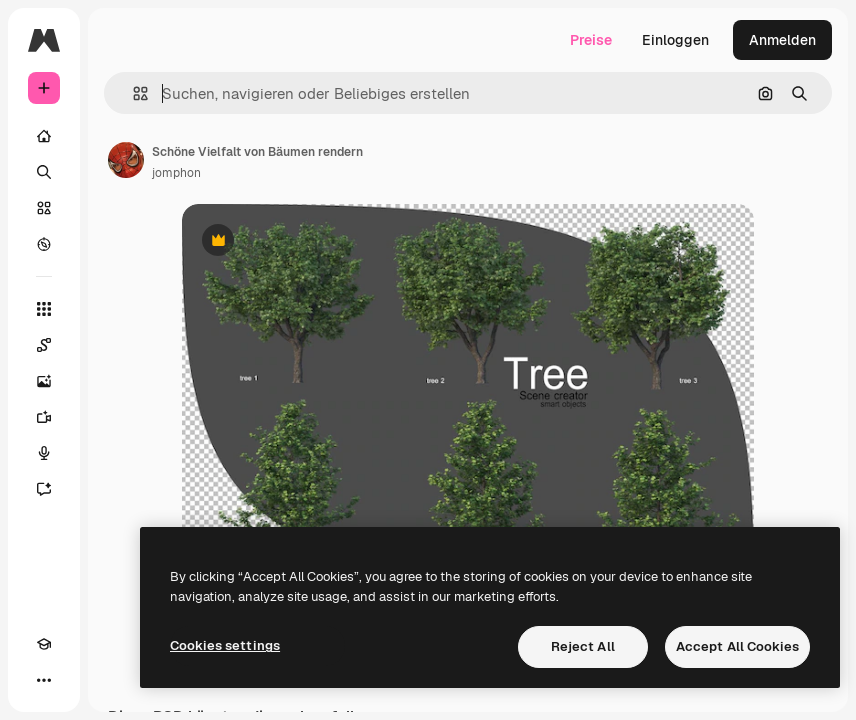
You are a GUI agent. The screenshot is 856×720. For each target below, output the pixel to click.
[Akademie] (44, 644)
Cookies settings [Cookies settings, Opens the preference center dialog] (225, 645)
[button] (132, 93)
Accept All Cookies (737, 646)
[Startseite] (44, 136)
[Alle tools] (44, 309)
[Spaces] (44, 345)
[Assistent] (44, 489)
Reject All (583, 646)
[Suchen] (44, 172)
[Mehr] (44, 680)
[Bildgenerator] (44, 381)
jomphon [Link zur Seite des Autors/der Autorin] (176, 173)
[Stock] (44, 208)
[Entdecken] (44, 244)
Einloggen (675, 40)
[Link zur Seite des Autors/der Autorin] (126, 160)
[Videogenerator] (44, 417)
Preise (591, 40)
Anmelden (782, 40)
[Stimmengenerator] (44, 453)
